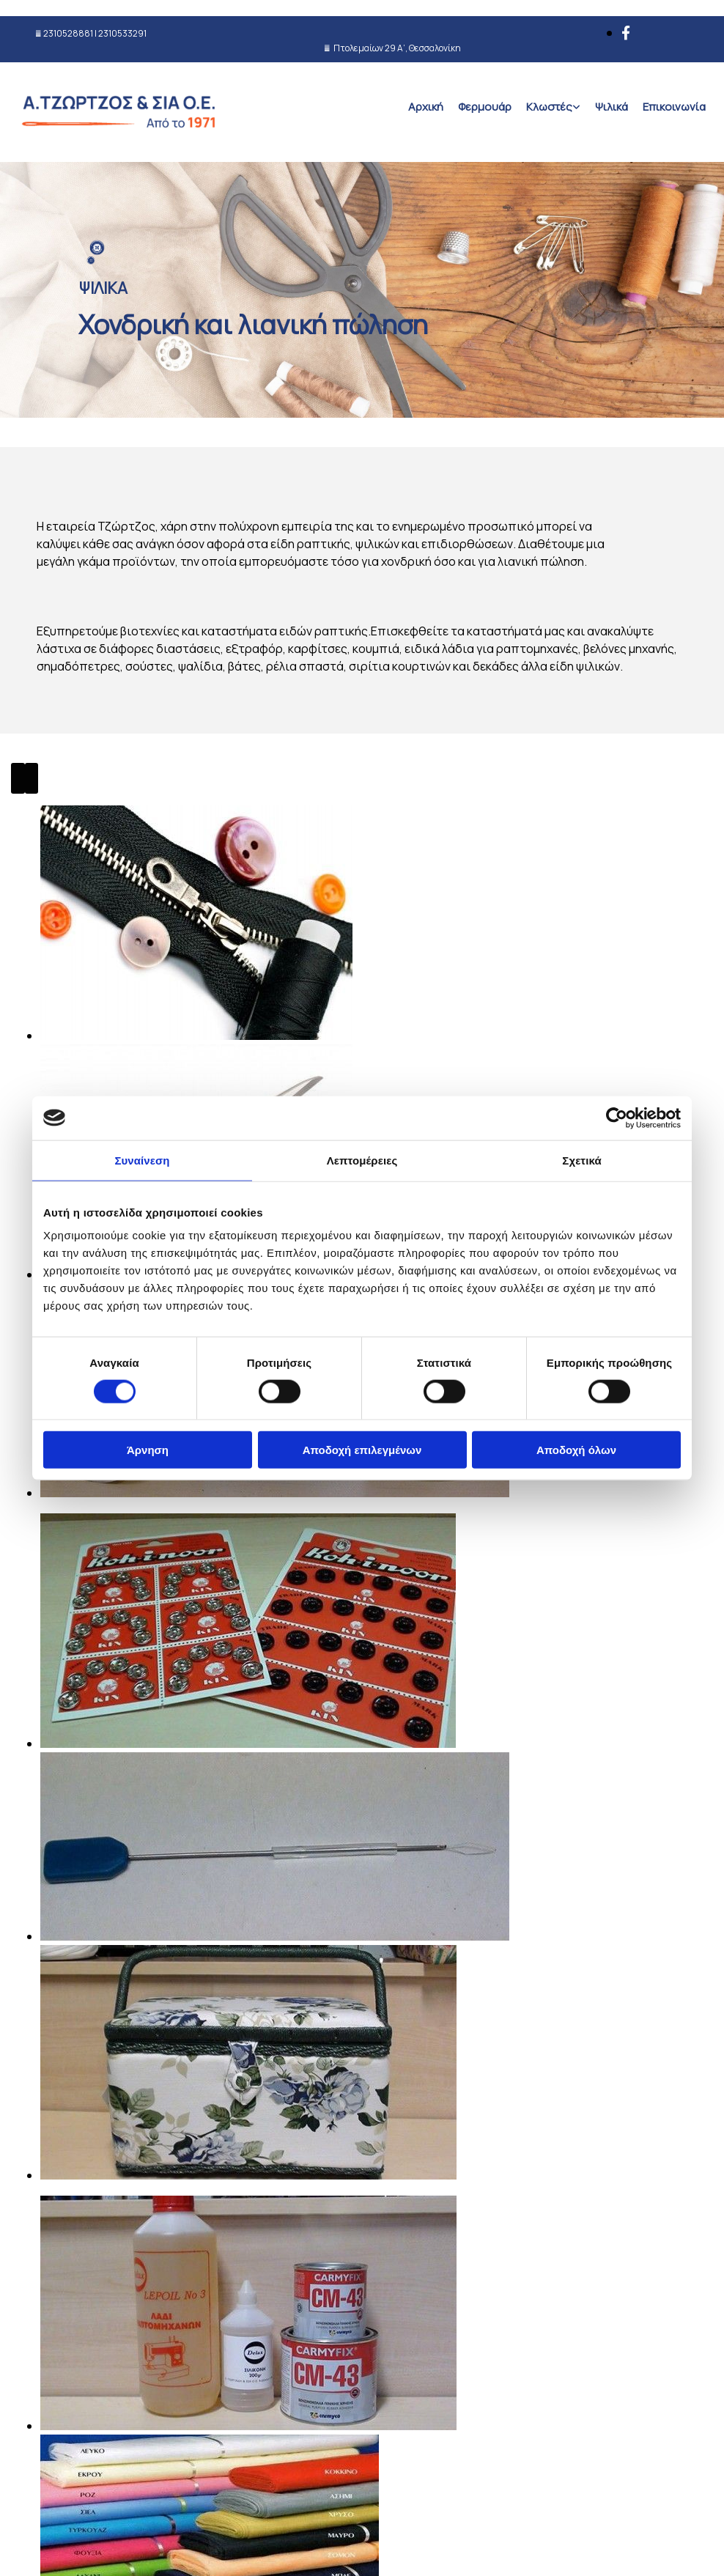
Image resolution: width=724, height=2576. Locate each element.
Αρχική (425, 106)
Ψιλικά (611, 106)
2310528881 (68, 33)
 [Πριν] (18, 778)
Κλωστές (549, 106)
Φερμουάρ (484, 106)
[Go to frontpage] (120, 143)
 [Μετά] (32, 778)
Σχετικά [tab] (581, 1160)
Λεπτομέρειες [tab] (362, 1160)
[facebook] (625, 33)
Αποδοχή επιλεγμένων (362, 1450)
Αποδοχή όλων (576, 1450)
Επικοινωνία (674, 106)
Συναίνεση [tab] (141, 1160)
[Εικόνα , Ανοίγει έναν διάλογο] (196, 1764)
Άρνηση (148, 1450)
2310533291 (122, 33)
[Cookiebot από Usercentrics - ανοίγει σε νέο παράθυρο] (617, 1118)
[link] (553, 106)
